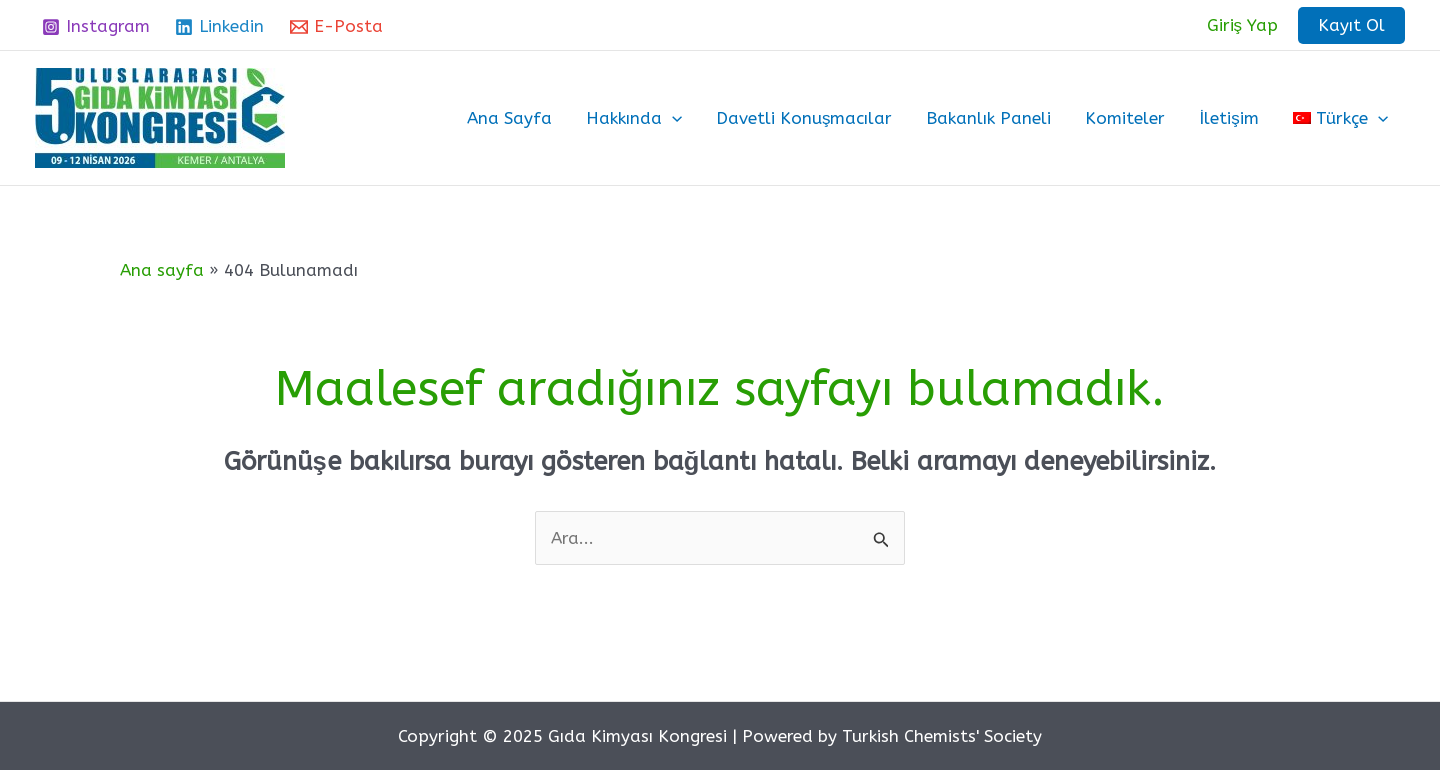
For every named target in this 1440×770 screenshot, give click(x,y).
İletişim (1228, 118)
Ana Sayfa (509, 118)
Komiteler (1125, 118)
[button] (1351, 25)
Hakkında (634, 118)
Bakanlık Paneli (988, 118)
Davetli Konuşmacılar (804, 118)
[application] (672, 118)
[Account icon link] (1243, 25)
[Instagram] (96, 27)
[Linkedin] (220, 27)
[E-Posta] (336, 27)
